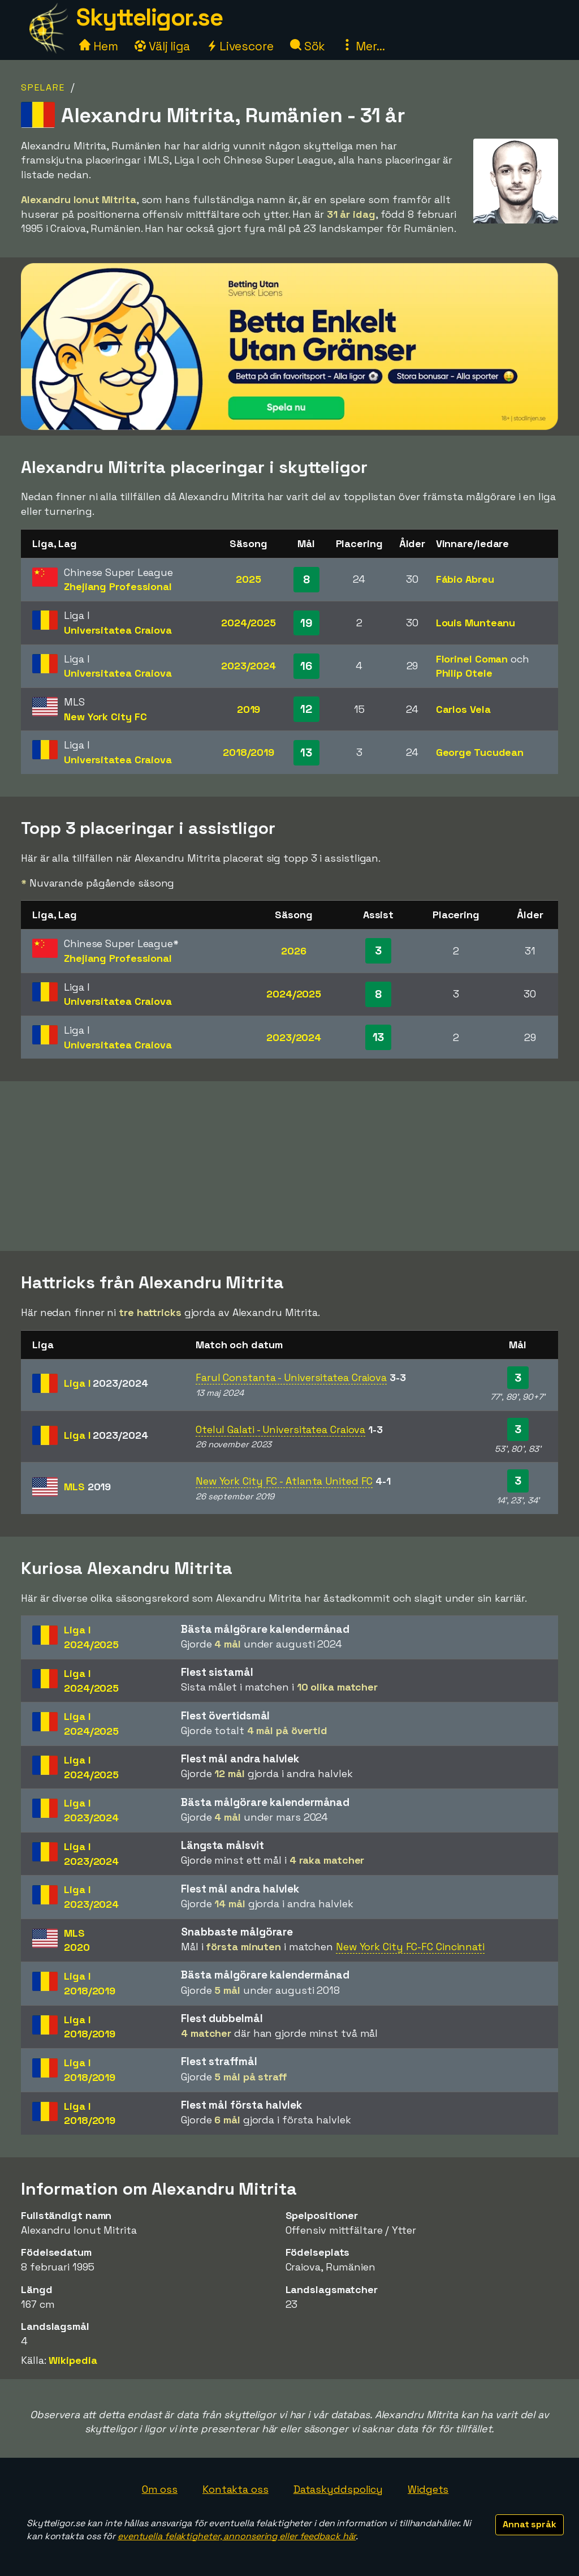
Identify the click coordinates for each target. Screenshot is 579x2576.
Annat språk (529, 2524)
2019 (249, 709)
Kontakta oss (235, 2489)
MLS (87, 1486)
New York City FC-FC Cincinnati (410, 1946)
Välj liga (162, 46)
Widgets (428, 2489)
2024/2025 (248, 622)
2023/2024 (248, 665)
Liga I (106, 1383)
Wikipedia (73, 2360)
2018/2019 (248, 752)
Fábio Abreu (465, 579)
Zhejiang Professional (118, 586)
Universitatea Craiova (118, 630)
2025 (248, 579)
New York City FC (105, 716)
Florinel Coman (472, 658)
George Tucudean (480, 752)
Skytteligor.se (149, 17)
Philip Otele (464, 673)
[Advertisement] (289, 1166)
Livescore (240, 46)
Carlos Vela (463, 709)
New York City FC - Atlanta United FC (284, 1480)
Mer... (363, 46)
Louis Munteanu (476, 622)
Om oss (160, 2489)
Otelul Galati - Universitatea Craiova (280, 1429)
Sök (308, 46)
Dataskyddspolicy (338, 2489)
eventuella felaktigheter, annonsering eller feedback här (237, 2536)
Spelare (43, 87)
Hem (98, 46)
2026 (293, 950)
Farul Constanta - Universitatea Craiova (291, 1377)
